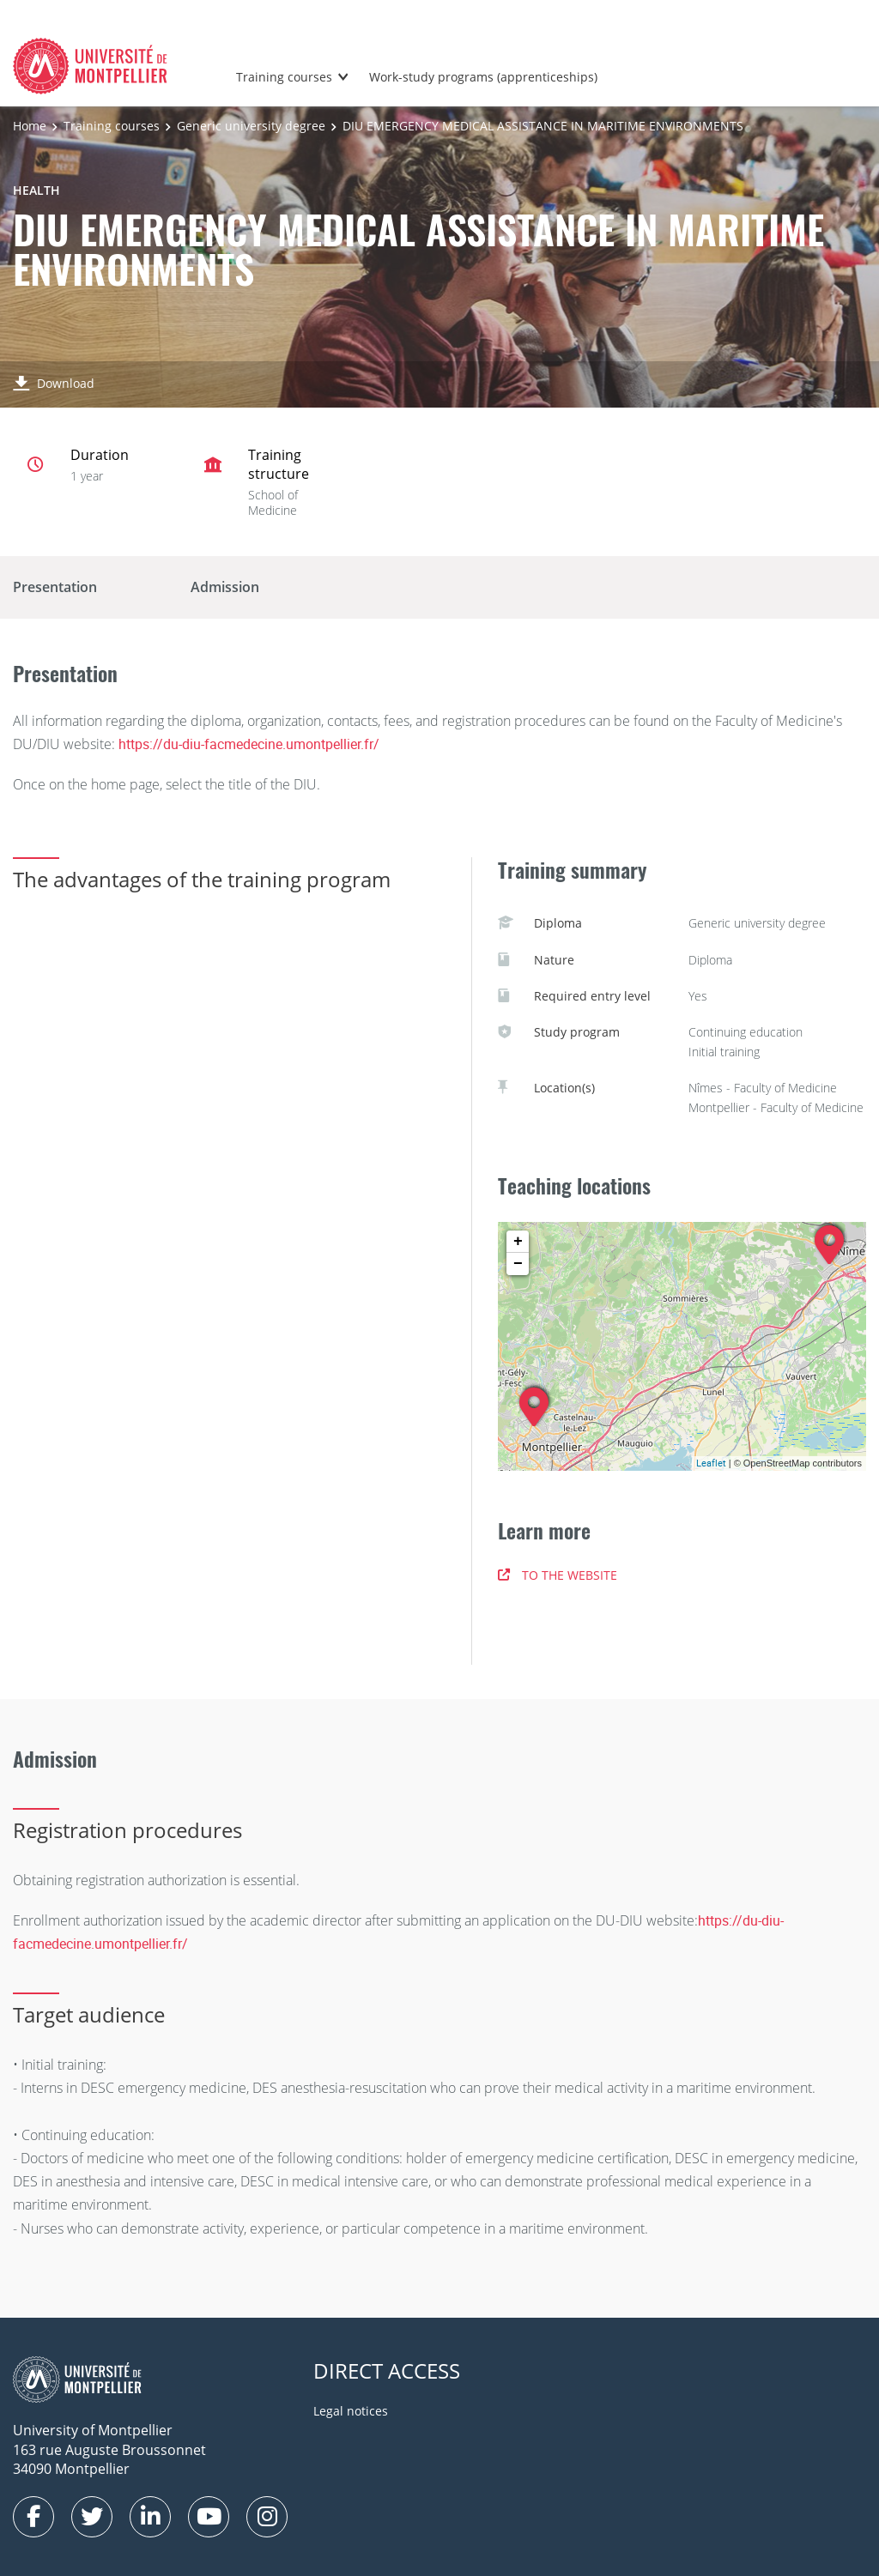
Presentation (55, 586)
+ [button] (518, 1241)
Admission (225, 586)
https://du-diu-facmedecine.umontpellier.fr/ (248, 744)
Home (29, 126)
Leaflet (711, 1462)
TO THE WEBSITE (557, 1575)
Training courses (284, 77)
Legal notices (350, 2411)
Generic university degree (251, 126)
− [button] (518, 1264)
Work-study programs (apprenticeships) (483, 77)
